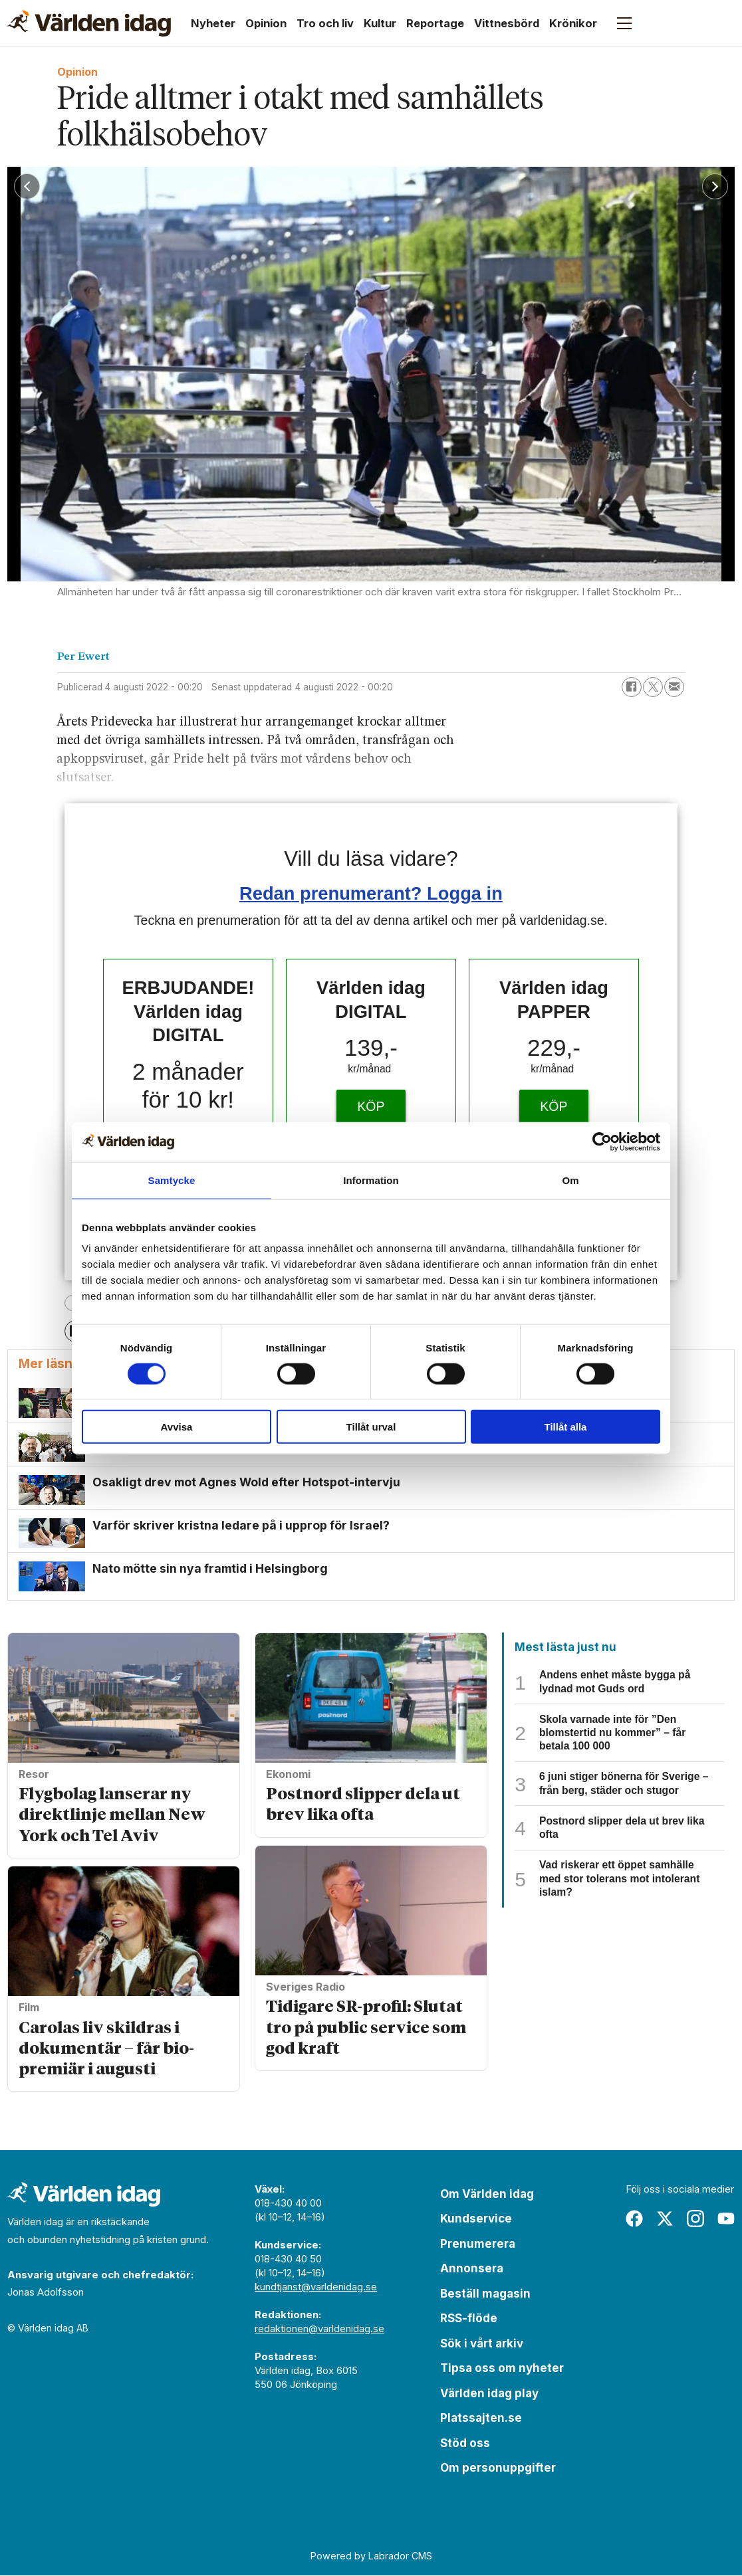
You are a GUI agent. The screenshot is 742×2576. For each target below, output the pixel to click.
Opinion (266, 23)
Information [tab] (371, 1179)
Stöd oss (465, 2443)
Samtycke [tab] (171, 1179)
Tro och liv (325, 23)
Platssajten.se (481, 2419)
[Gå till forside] (89, 23)
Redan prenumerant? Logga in (371, 893)
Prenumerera (477, 2244)
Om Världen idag (487, 2194)
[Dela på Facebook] (632, 687)
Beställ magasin (485, 2294)
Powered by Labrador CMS (371, 2557)
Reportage (435, 23)
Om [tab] (570, 1179)
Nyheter (213, 23)
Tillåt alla (566, 1427)
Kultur (380, 23)
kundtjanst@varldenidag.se (316, 2287)
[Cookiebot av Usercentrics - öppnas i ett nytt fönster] (602, 1141)
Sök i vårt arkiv (481, 2344)
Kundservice (476, 2220)
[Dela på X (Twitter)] (653, 687)
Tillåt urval (371, 1427)
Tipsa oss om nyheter (502, 2369)
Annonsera (471, 2269)
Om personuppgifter (498, 2469)
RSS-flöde (468, 2319)
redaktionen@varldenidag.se (319, 2329)
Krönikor (573, 23)
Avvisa (177, 1427)
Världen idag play (489, 2394)
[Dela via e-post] (674, 687)
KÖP (370, 1106)
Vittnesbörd (506, 23)
